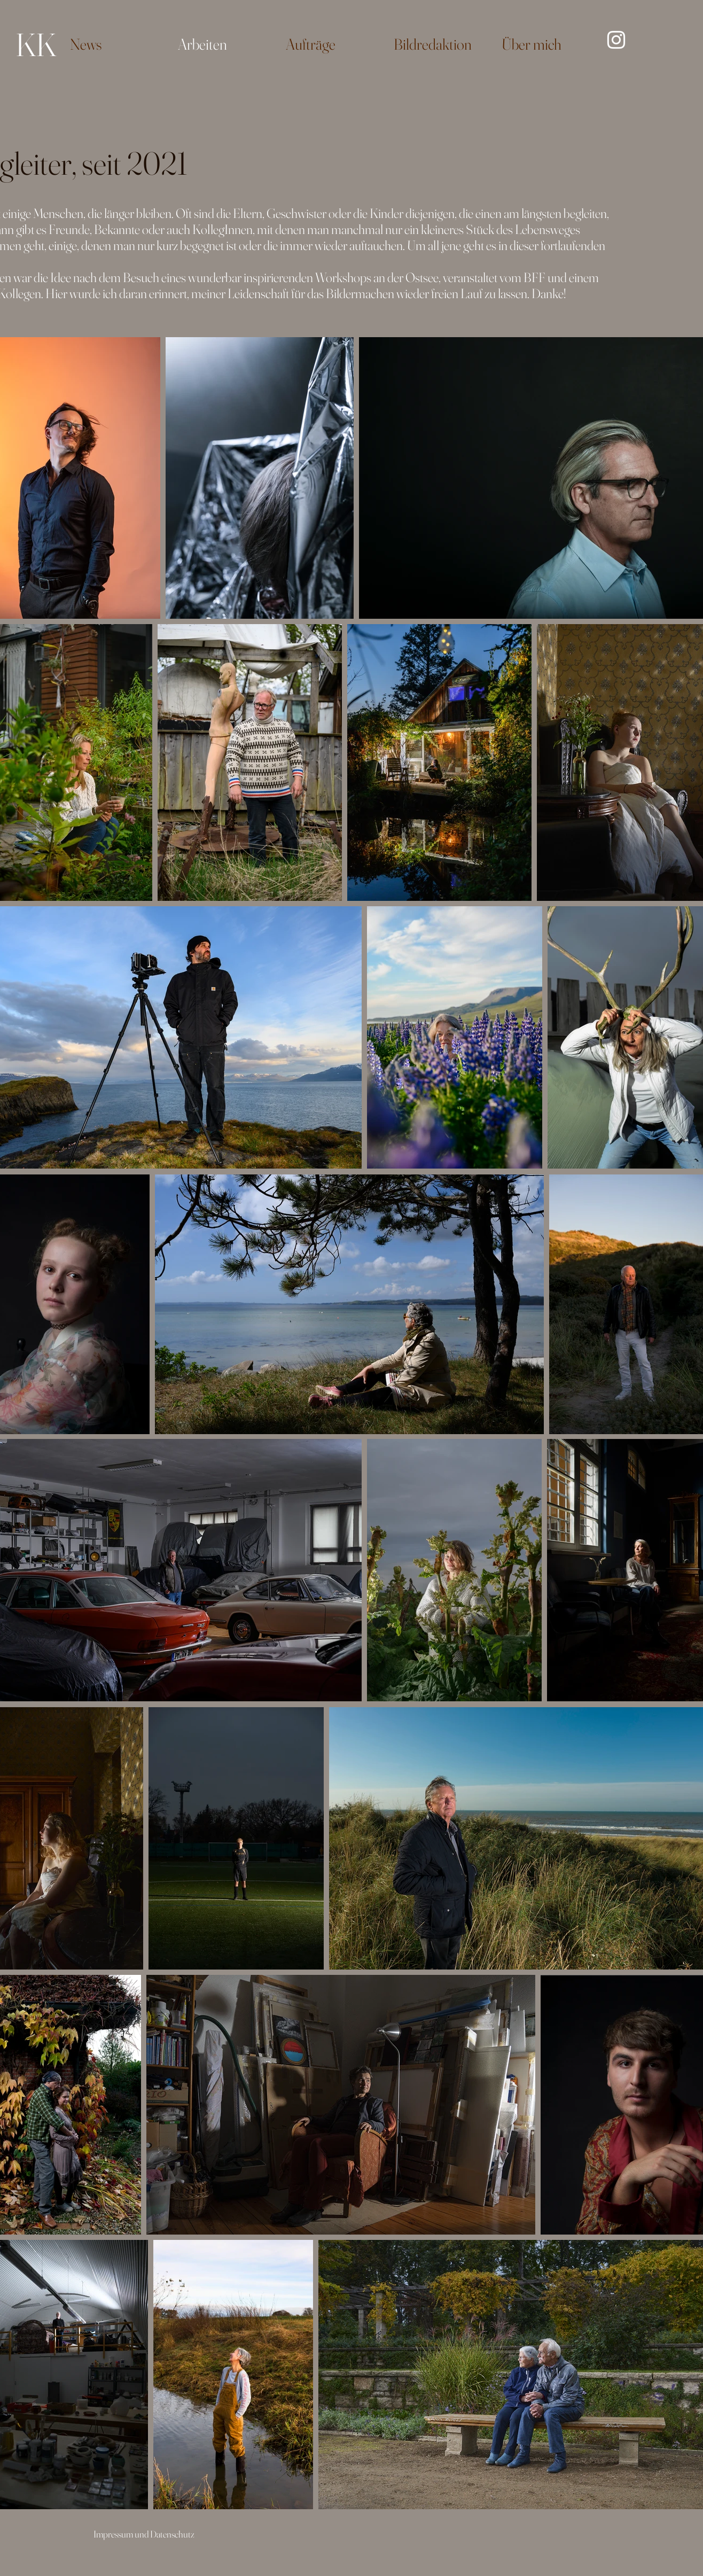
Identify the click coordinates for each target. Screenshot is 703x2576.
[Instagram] (616, 40)
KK (35, 44)
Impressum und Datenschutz (143, 2534)
